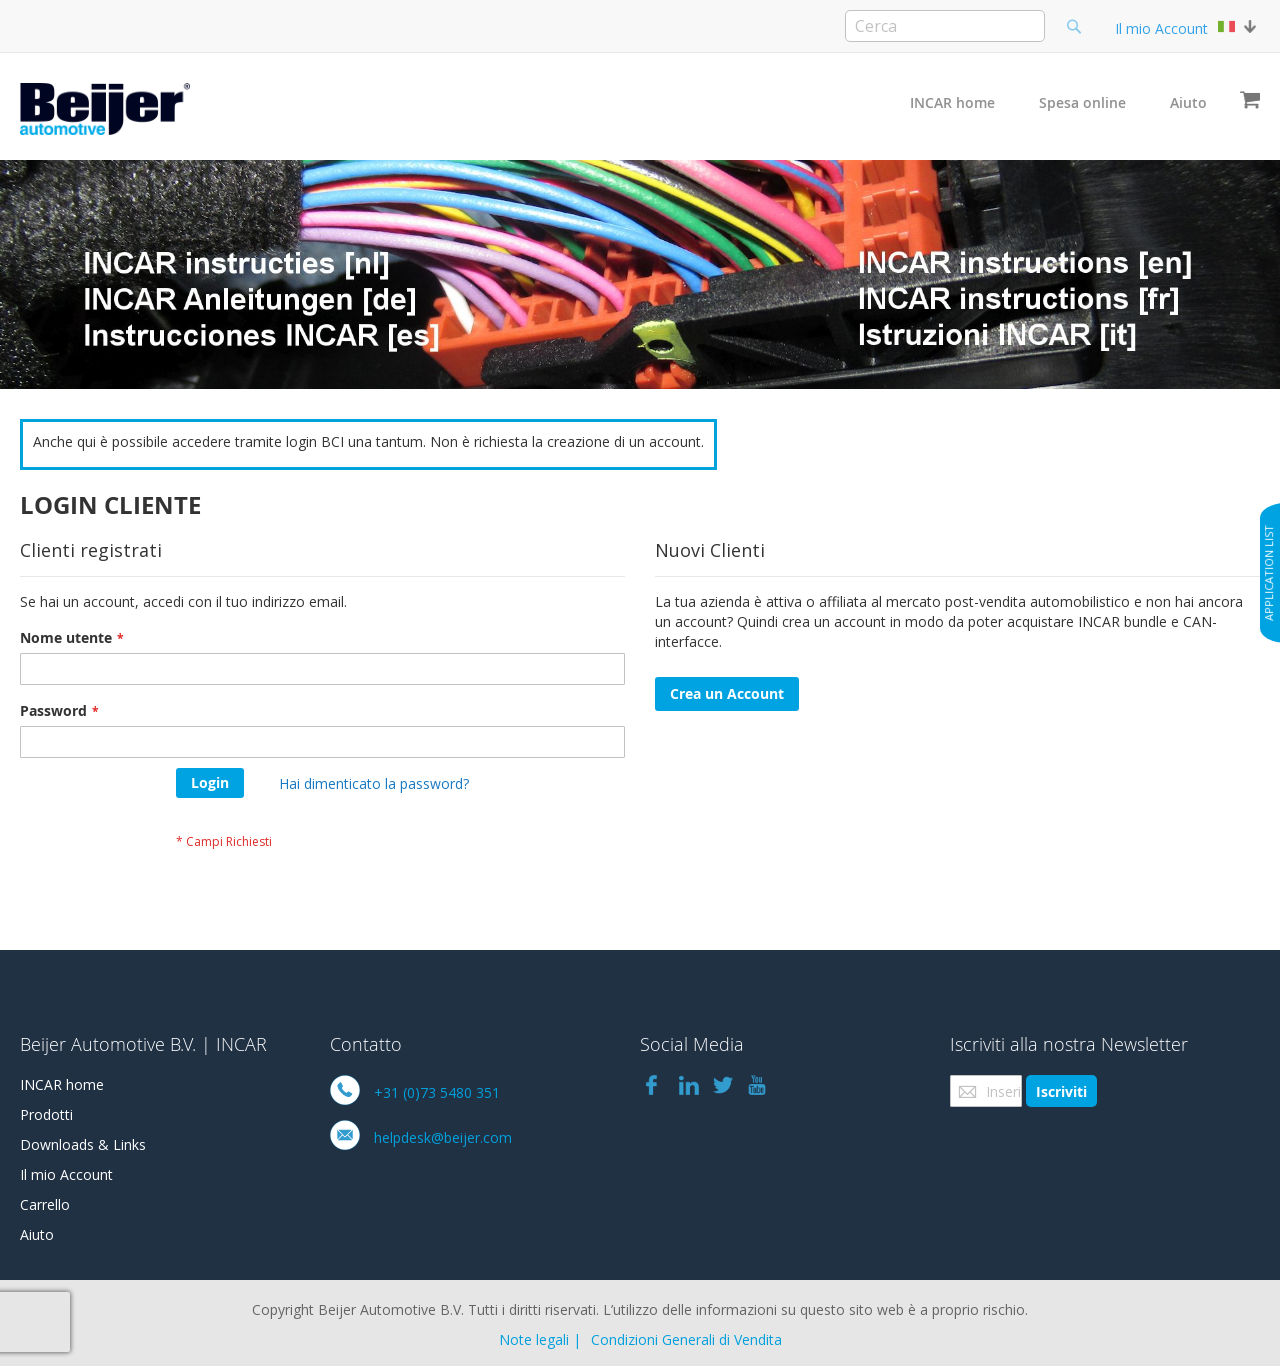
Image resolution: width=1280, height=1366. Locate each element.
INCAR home (952, 102)
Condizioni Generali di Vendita (686, 1339)
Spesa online (1082, 102)
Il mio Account (1161, 28)
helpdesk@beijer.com (443, 1137)
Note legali (534, 1339)
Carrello (45, 1204)
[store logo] (105, 109)
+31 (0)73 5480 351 (437, 1092)
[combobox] (945, 26)
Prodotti (46, 1114)
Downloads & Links (83, 1144)
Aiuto (1188, 102)
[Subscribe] (1061, 1091)
